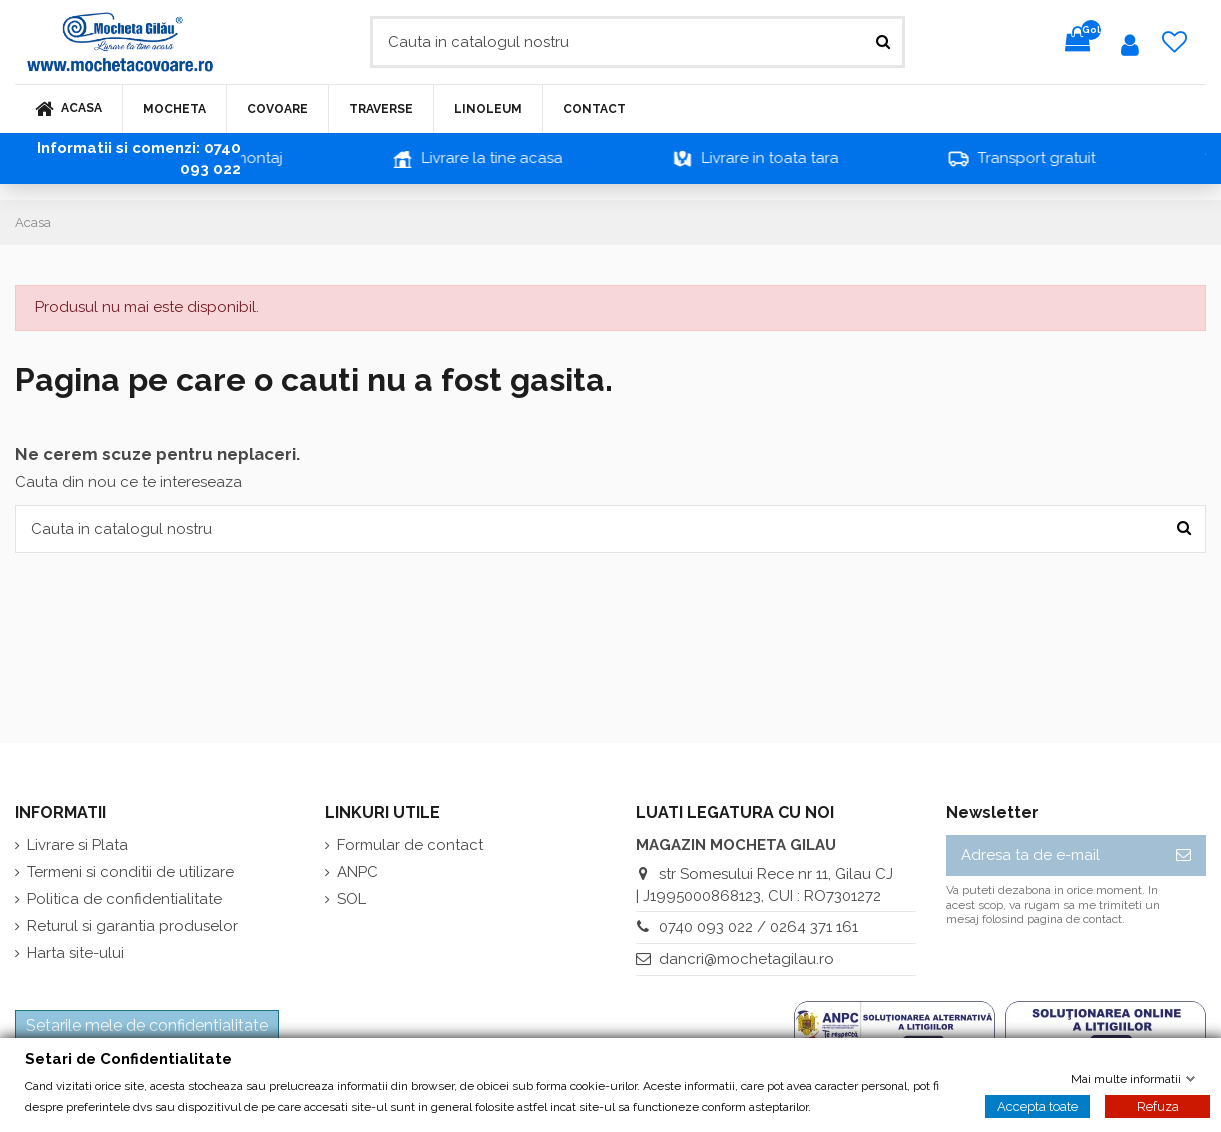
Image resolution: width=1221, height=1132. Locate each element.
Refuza (1158, 1105)
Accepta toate (1037, 1105)
